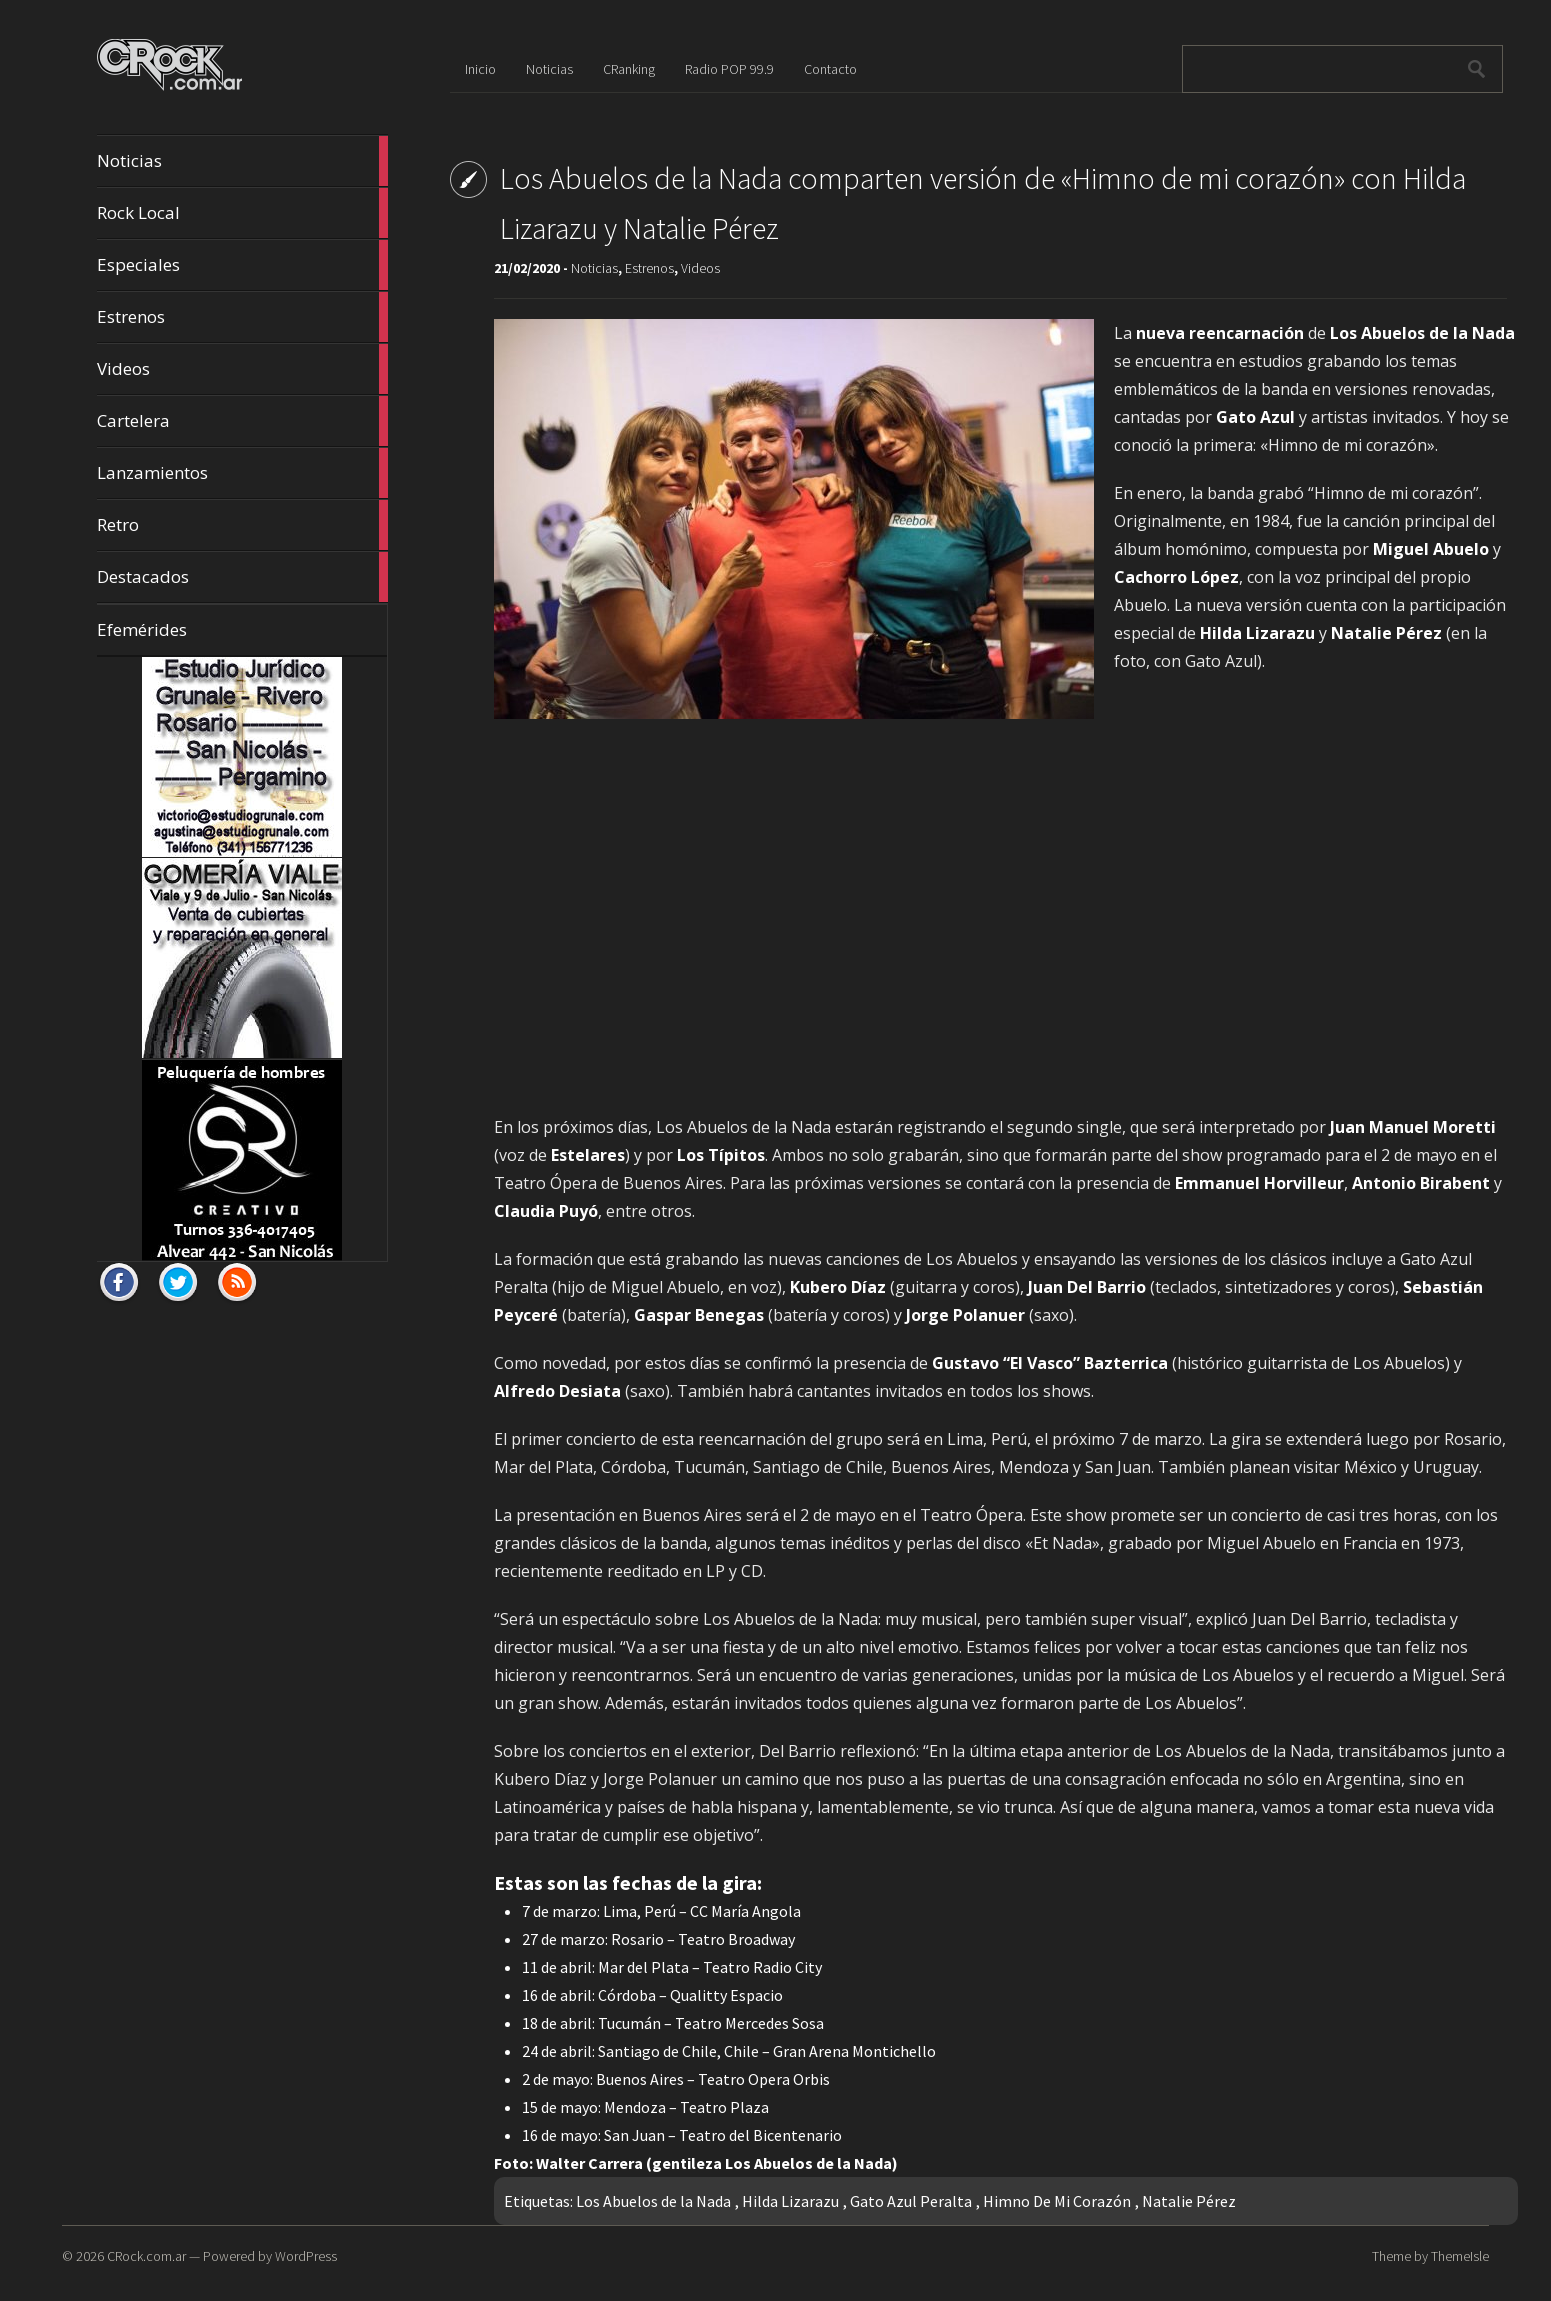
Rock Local (242, 213)
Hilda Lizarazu (790, 2201)
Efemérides (142, 629)
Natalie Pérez (1189, 2201)
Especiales (242, 265)
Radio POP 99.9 (729, 69)
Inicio (480, 69)
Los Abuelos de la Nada (653, 2201)
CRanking (629, 69)
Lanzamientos (242, 473)
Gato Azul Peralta (911, 2201)
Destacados (242, 577)
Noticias (242, 161)
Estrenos (242, 317)
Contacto (830, 69)
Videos (242, 369)
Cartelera (242, 421)
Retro (242, 525)
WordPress (306, 2256)
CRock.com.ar (146, 2256)
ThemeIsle (1460, 2256)
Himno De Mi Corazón (1057, 2201)
